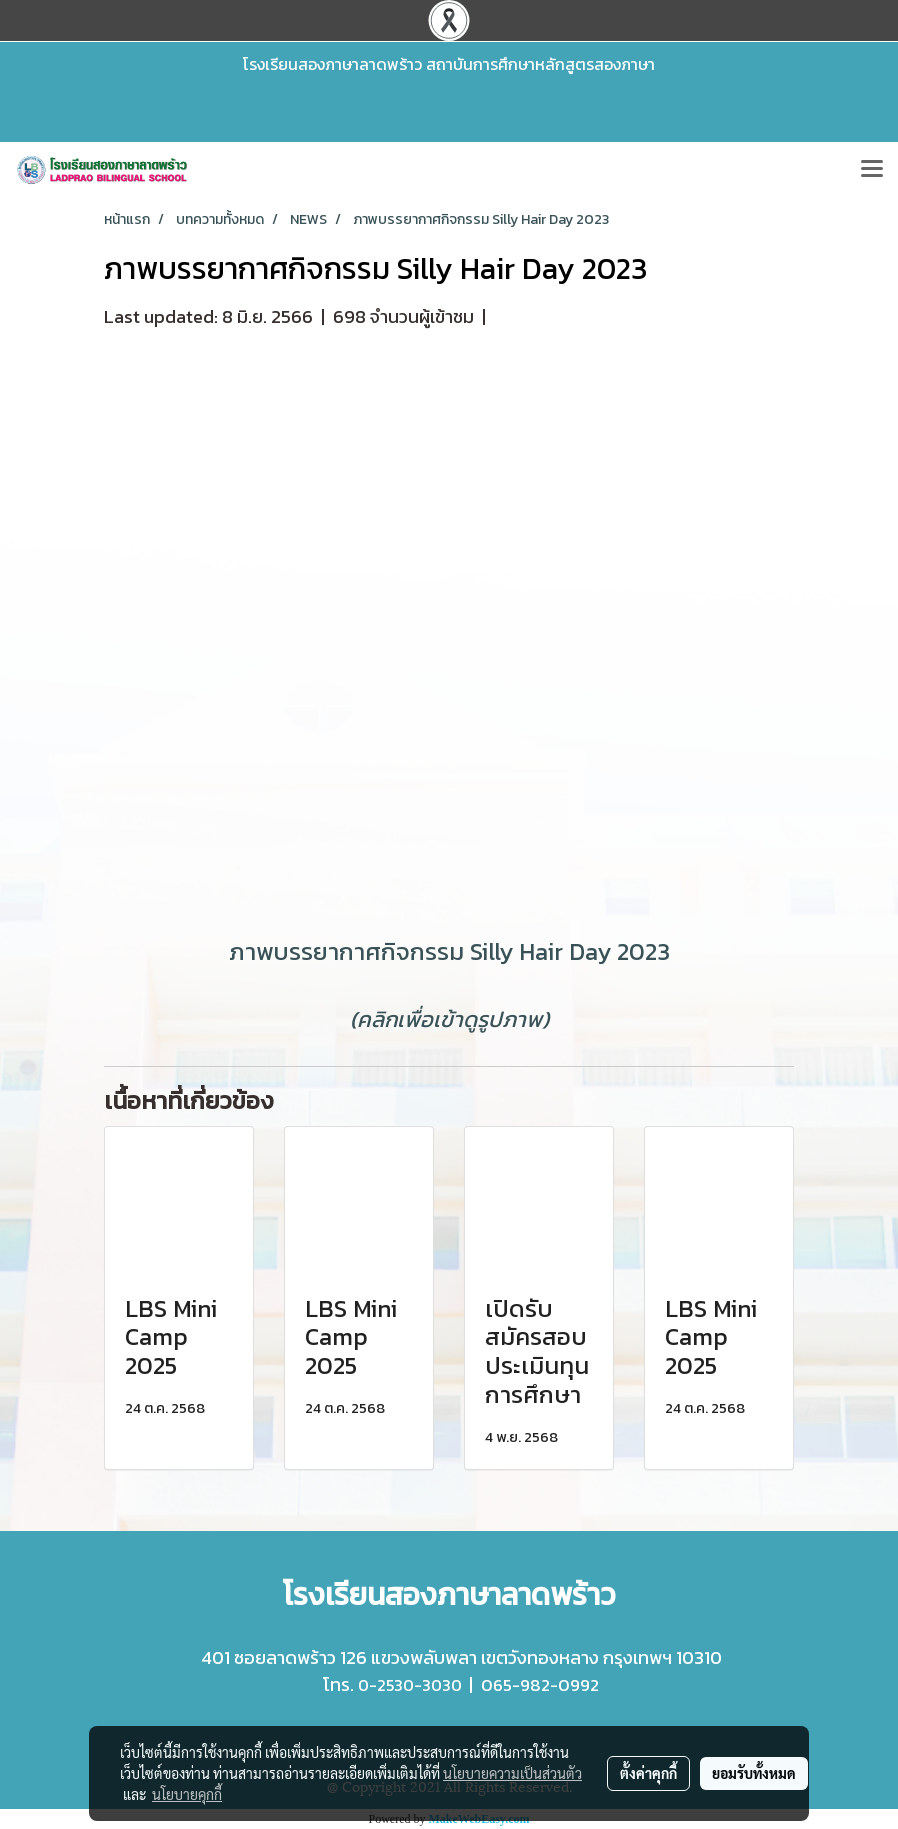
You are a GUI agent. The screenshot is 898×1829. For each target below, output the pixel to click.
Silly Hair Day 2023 (570, 951)
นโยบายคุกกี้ (187, 1794)
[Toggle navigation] (872, 170)
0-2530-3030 (410, 1685)
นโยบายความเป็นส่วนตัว (512, 1773)
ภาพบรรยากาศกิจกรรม (346, 951)
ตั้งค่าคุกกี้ (648, 1773)
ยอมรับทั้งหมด (754, 1773)
